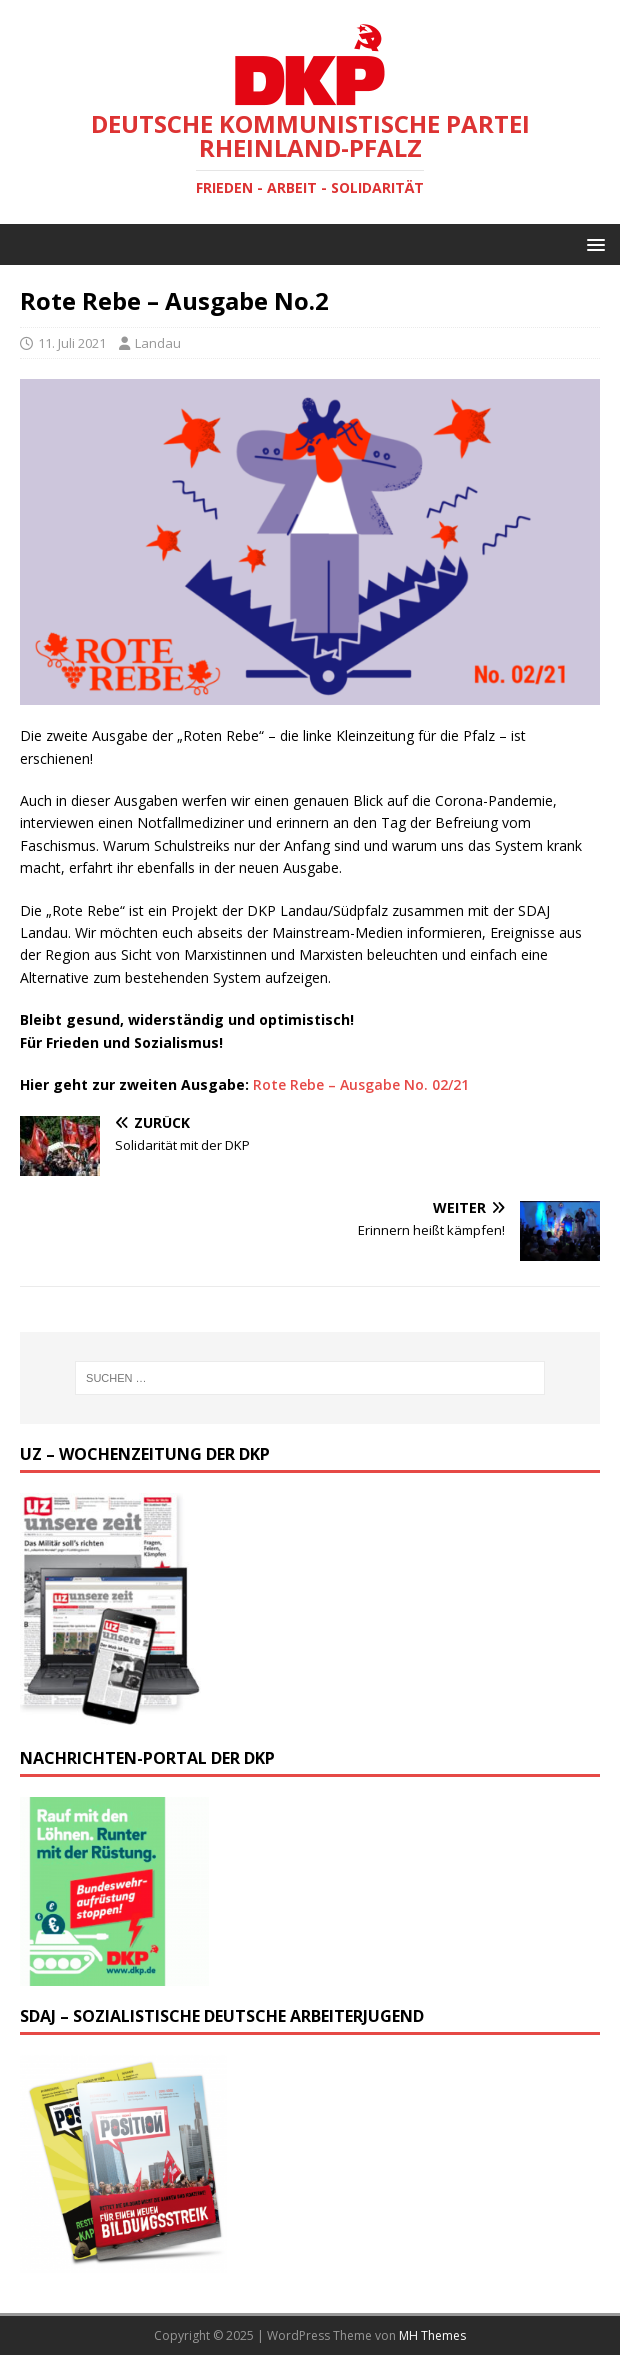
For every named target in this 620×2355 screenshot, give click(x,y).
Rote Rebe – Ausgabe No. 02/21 (361, 1084)
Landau (158, 343)
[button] (592, 243)
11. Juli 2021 (72, 343)
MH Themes (432, 2335)
